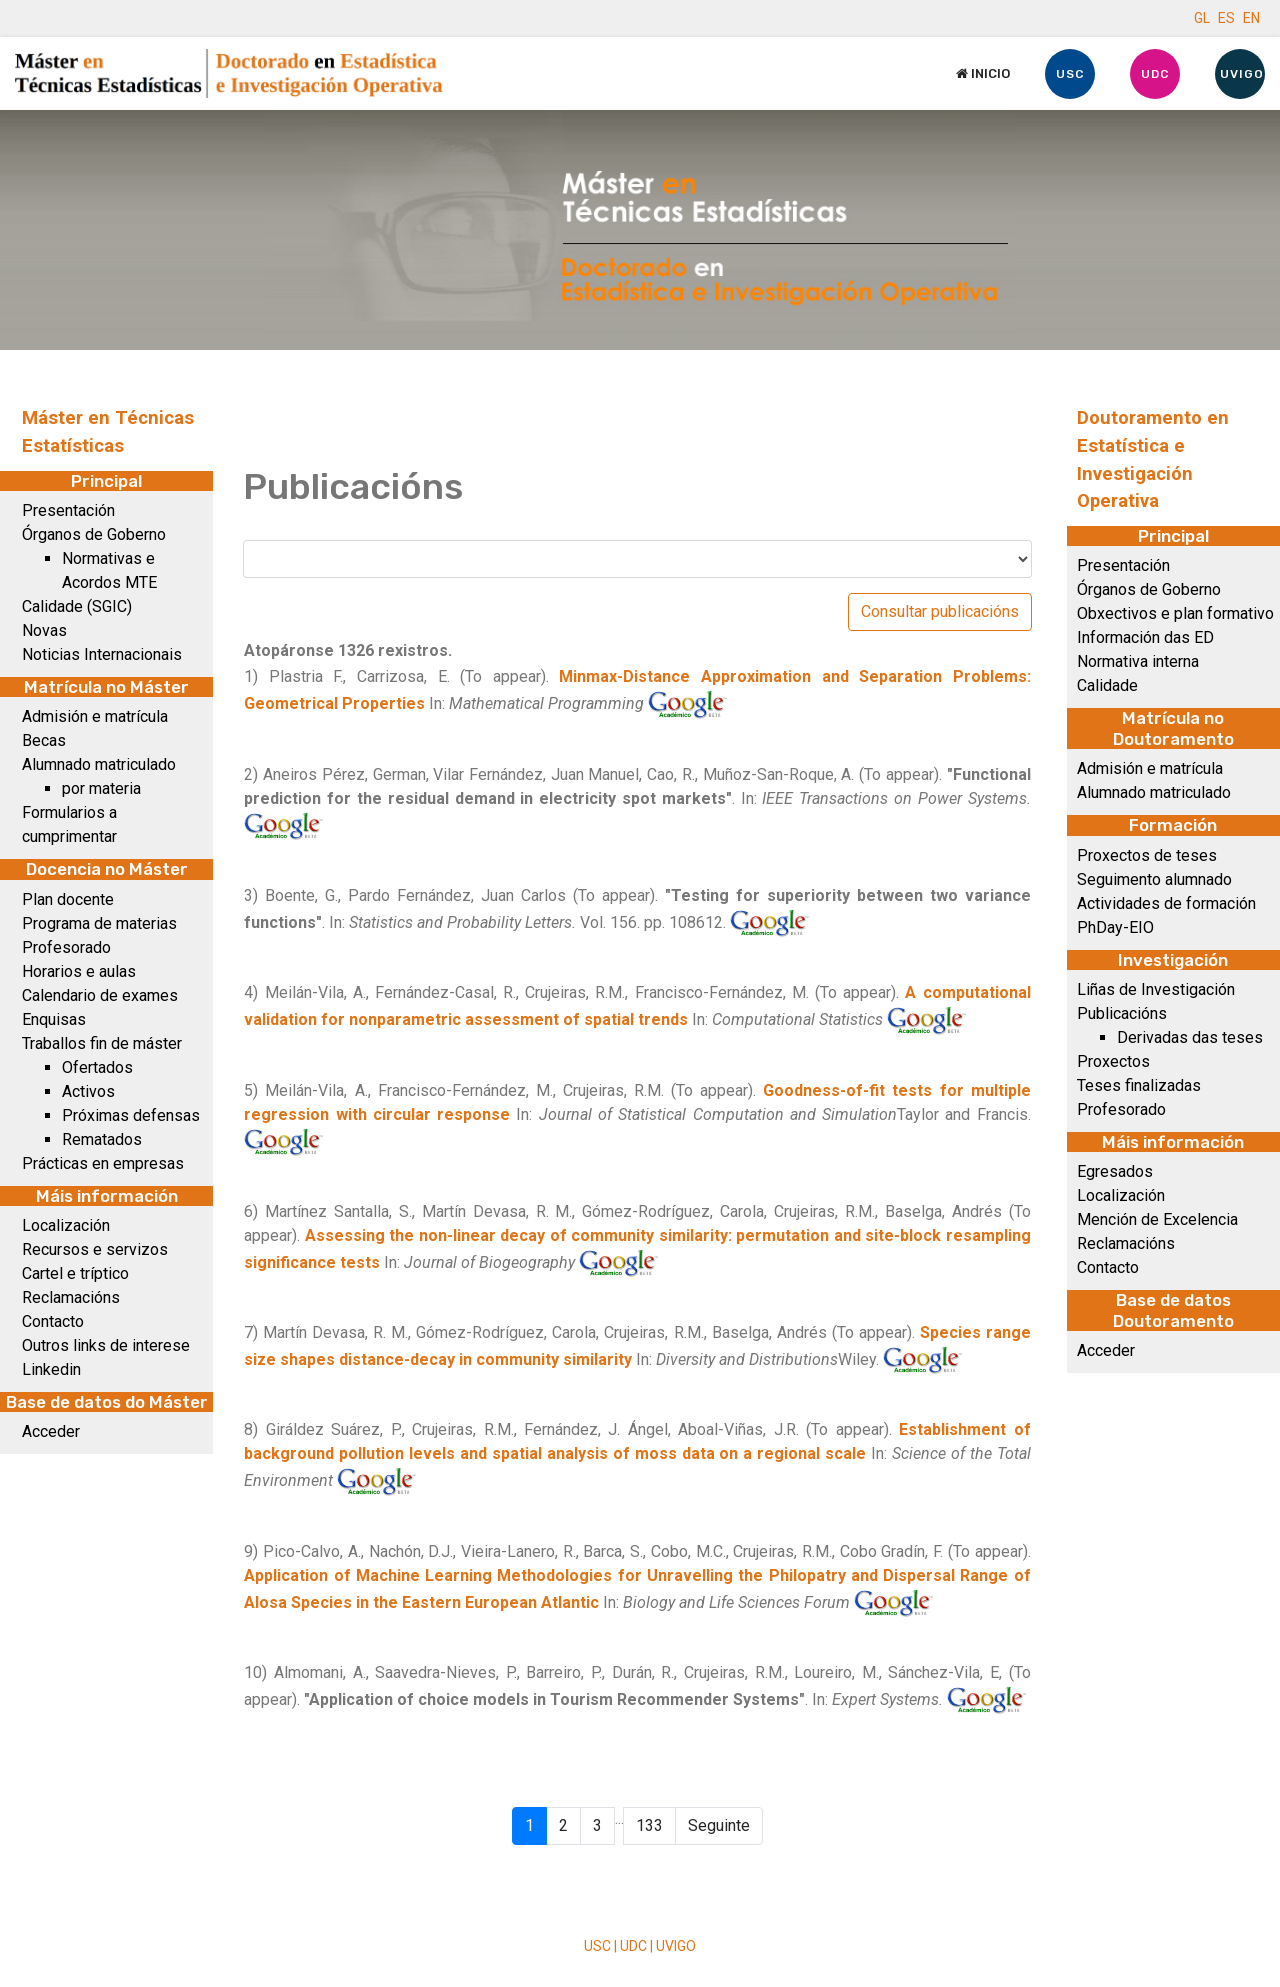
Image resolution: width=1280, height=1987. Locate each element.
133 (649, 1825)
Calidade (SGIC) (77, 606)
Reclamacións (71, 1297)
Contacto (53, 1321)
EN (1251, 18)
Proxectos (1113, 1061)
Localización (66, 1225)
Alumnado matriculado (99, 764)
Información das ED (1145, 637)
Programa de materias (99, 923)
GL (1202, 18)
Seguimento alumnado (1154, 879)
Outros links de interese (106, 1345)
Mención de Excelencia (1157, 1219)
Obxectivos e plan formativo (1175, 613)
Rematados (102, 1139)
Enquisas (54, 1019)
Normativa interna (1138, 661)
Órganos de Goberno (94, 534)
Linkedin (51, 1369)
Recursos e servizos (95, 1249)
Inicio (983, 73)
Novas (44, 630)
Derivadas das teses (1190, 1037)
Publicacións (1122, 1013)
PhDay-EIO (1115, 927)
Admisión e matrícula (95, 716)
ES (1226, 18)
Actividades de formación (1166, 903)
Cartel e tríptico (75, 1273)
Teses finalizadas (1139, 1085)
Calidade (1107, 685)
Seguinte (719, 1825)
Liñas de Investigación (1156, 989)
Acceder (51, 1431)
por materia (101, 788)
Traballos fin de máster (102, 1043)
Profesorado (66, 947)
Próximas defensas (131, 1115)
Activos (88, 1091)
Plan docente (68, 899)
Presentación (68, 510)
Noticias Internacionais (102, 654)
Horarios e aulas (79, 971)
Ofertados (97, 1067)
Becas (44, 740)
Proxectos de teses (1147, 855)
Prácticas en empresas (103, 1163)
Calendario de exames (100, 995)
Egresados (1115, 1171)
